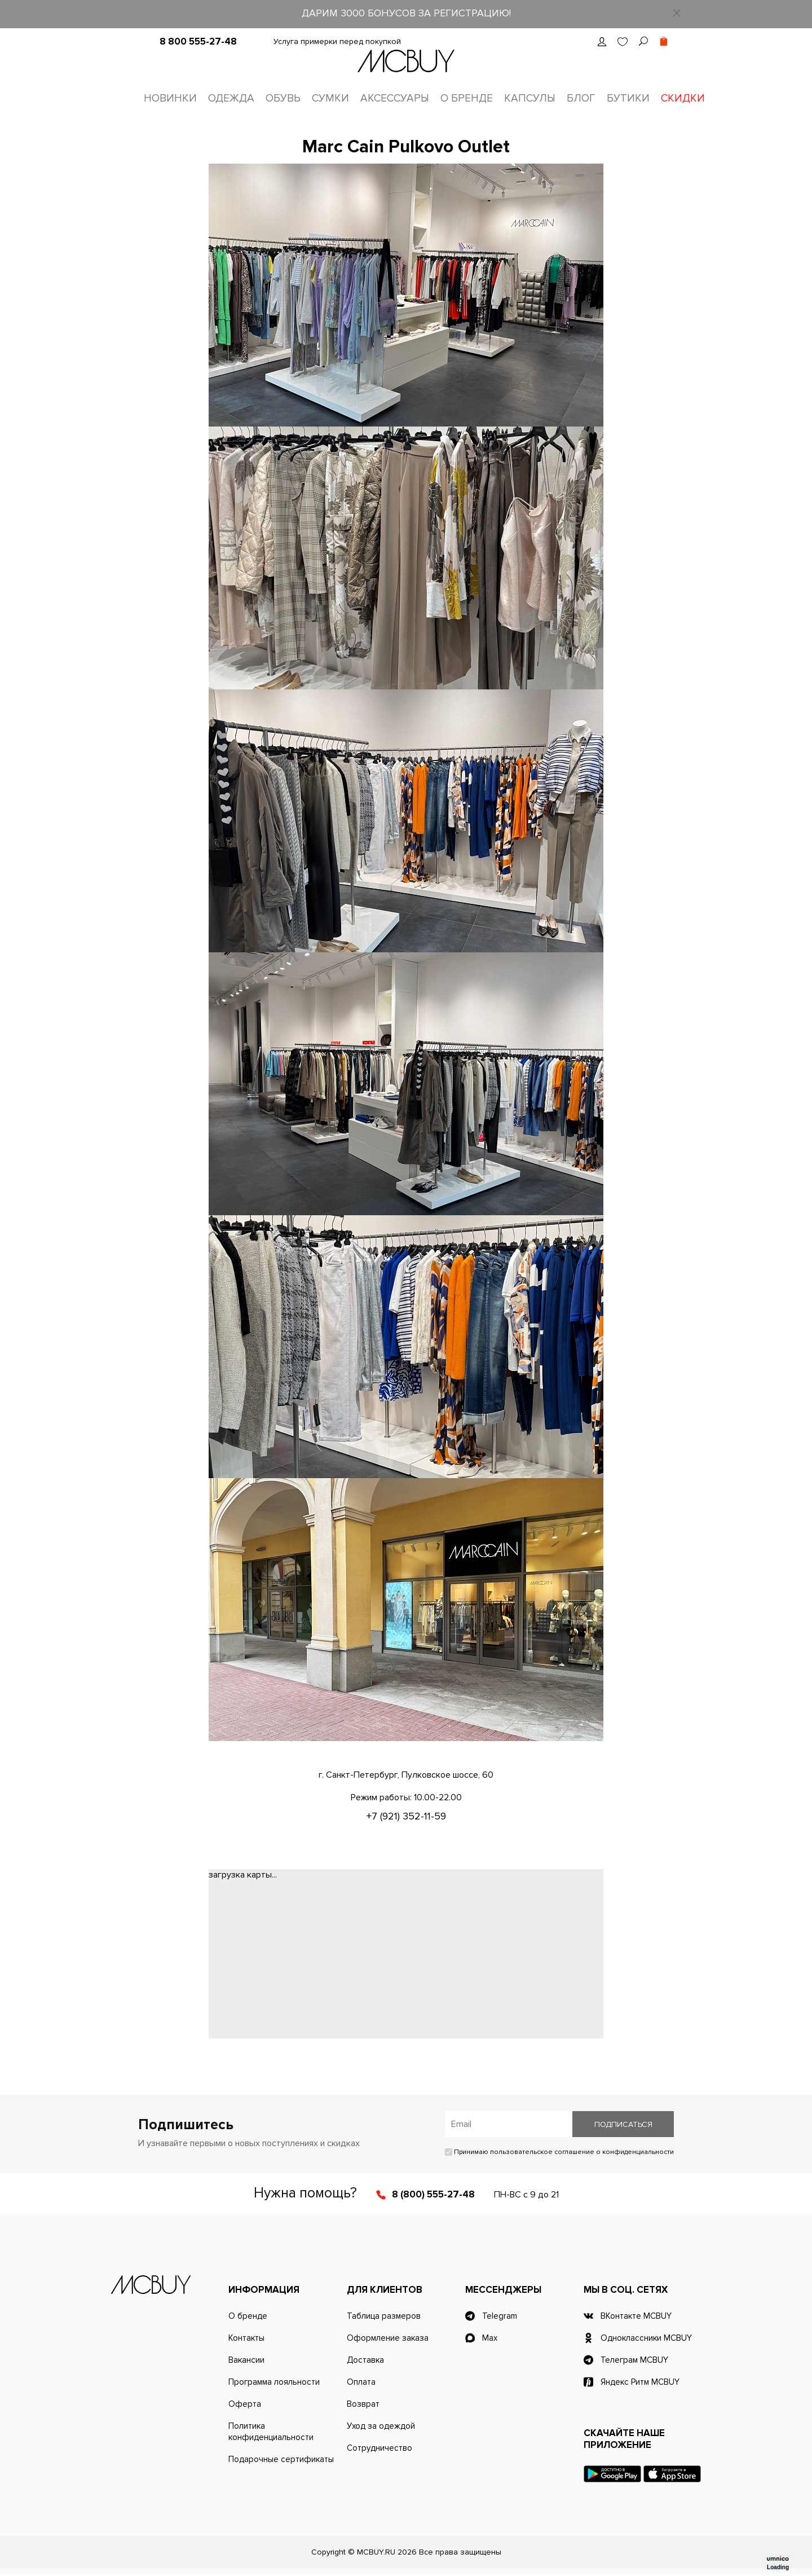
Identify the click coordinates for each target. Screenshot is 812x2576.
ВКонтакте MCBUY (636, 2317)
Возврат (363, 2405)
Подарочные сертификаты (281, 2460)
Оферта (244, 2405)
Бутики (628, 98)
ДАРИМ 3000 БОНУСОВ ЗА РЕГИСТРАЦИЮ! (406, 13)
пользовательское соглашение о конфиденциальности (582, 2153)
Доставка (365, 2361)
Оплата (361, 2383)
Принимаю (559, 2153)
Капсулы (529, 98)
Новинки (170, 98)
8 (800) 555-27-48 (433, 2195)
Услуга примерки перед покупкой (337, 41)
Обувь (283, 98)
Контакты (246, 2339)
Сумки (330, 98)
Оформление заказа (388, 2339)
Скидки (683, 98)
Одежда (231, 98)
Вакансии (246, 2361)
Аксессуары (394, 98)
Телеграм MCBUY (634, 2361)
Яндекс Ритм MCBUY (640, 2383)
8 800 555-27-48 (198, 41)
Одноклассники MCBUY (646, 2339)
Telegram (499, 2317)
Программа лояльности (274, 2383)
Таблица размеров (384, 2317)
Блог (581, 98)
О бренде (466, 98)
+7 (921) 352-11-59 (406, 1817)
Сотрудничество (379, 2449)
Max (489, 2339)
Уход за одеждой (381, 2427)
